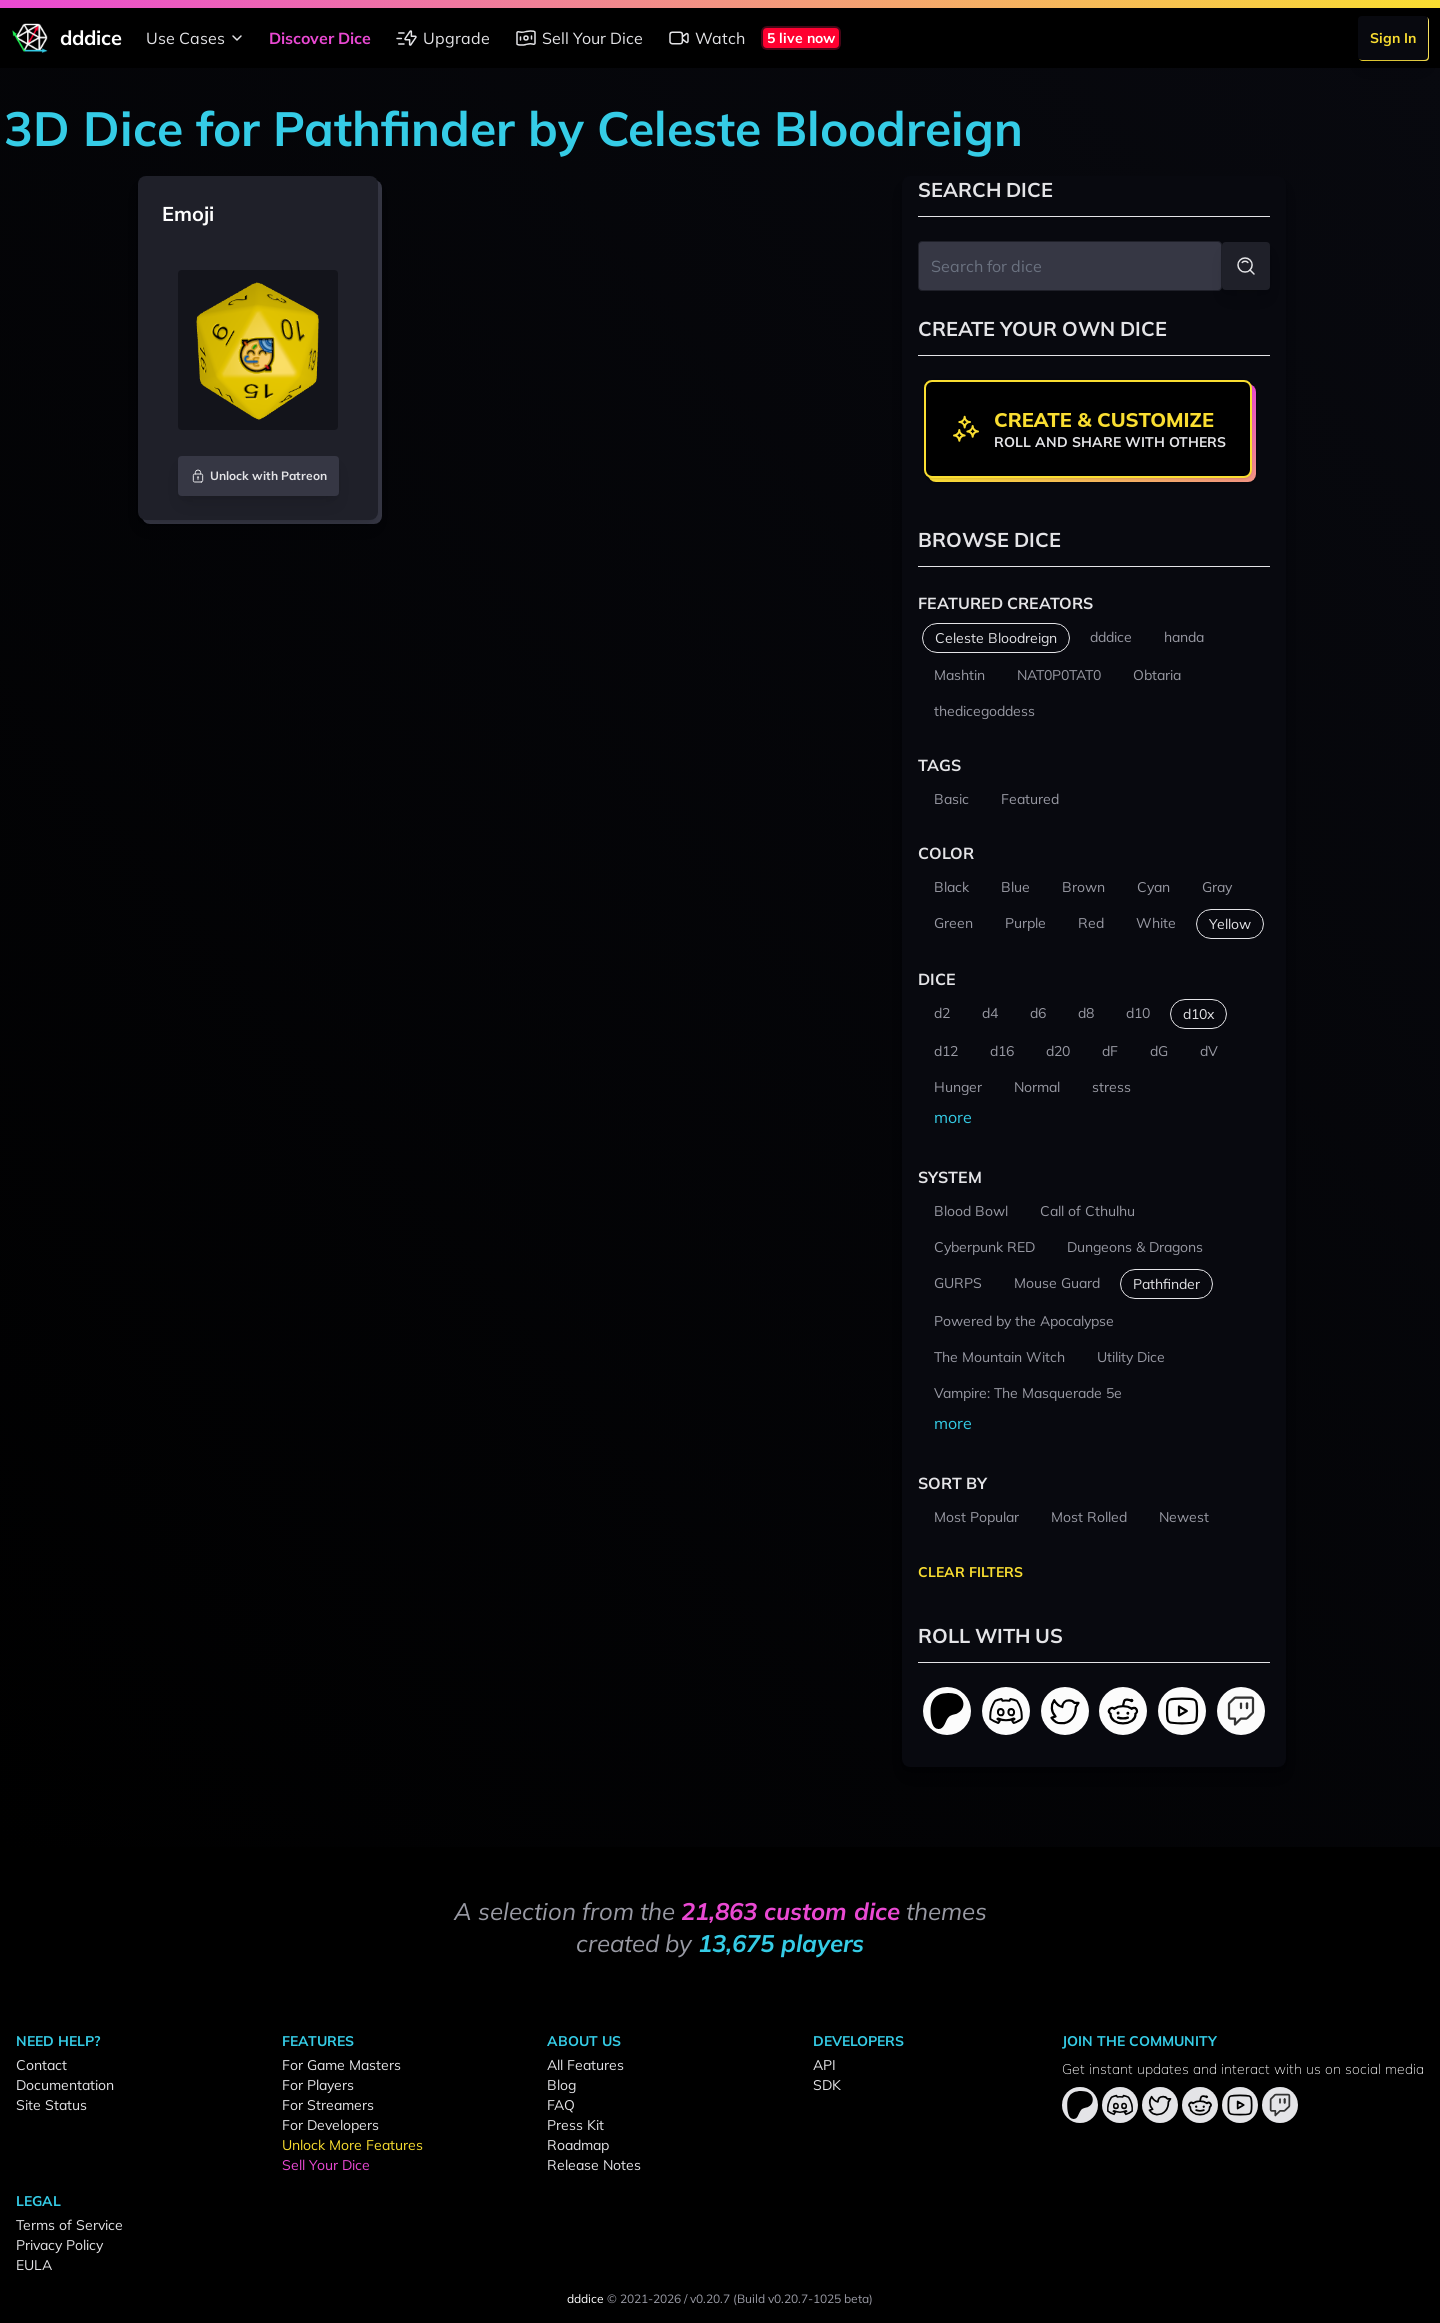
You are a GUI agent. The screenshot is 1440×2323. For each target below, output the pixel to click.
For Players (318, 2085)
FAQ (561, 2105)
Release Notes (594, 2165)
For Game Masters (341, 2065)
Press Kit (575, 2125)
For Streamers (328, 2105)
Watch (706, 38)
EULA (34, 2265)
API (824, 2065)
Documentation (65, 2085)
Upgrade (442, 38)
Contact (41, 2065)
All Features (585, 2065)
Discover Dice (320, 38)
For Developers (330, 2125)
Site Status (51, 2105)
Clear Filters (970, 1572)
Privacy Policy (59, 2245)
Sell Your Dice (578, 38)
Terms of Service (69, 2225)
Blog (561, 2085)
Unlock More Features (352, 2145)
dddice (585, 2298)
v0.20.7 (710, 2298)
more (953, 1117)
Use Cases (197, 38)
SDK (827, 2085)
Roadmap (578, 2145)
